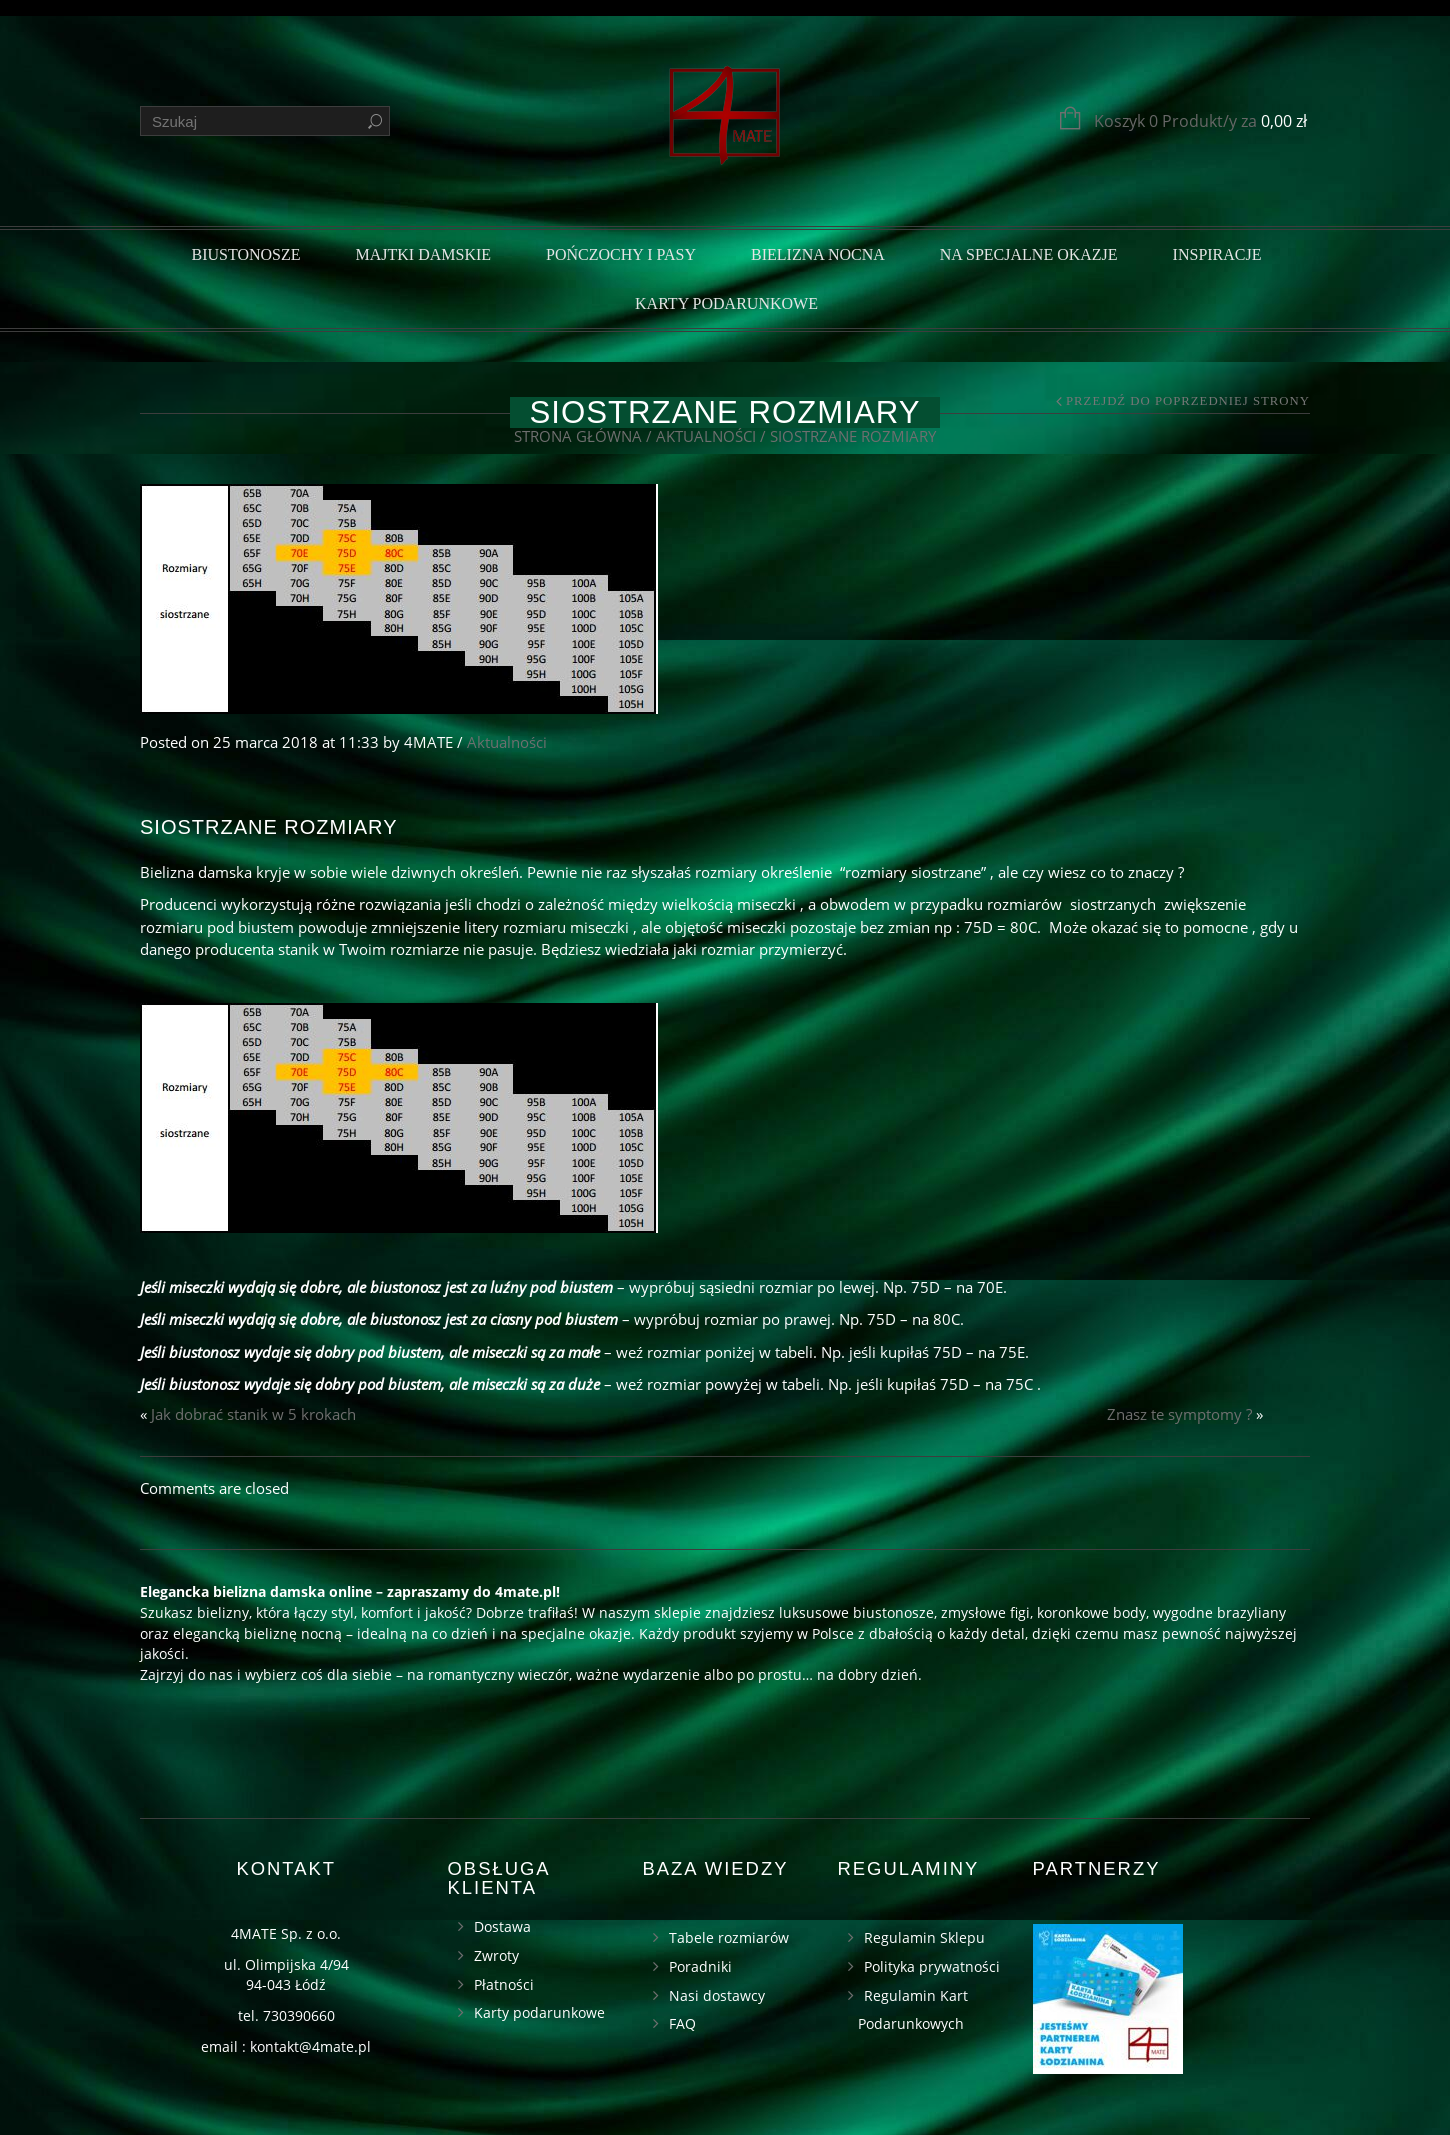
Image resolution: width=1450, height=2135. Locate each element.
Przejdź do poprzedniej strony (1188, 401)
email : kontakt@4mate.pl (286, 2046)
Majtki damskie (424, 254)
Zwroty (496, 1955)
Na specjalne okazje (1029, 254)
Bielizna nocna (818, 254)
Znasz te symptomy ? (1179, 1414)
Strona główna (578, 436)
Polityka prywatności (932, 1966)
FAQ (682, 2023)
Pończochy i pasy (621, 254)
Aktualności (706, 436)
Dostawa (502, 1926)
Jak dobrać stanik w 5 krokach (253, 1414)
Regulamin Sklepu (924, 1937)
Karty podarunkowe (726, 303)
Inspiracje (1217, 254)
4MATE (428, 742)
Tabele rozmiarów (729, 1937)
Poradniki (700, 1966)
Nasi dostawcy (717, 1995)
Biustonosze (245, 254)
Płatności (504, 1984)
